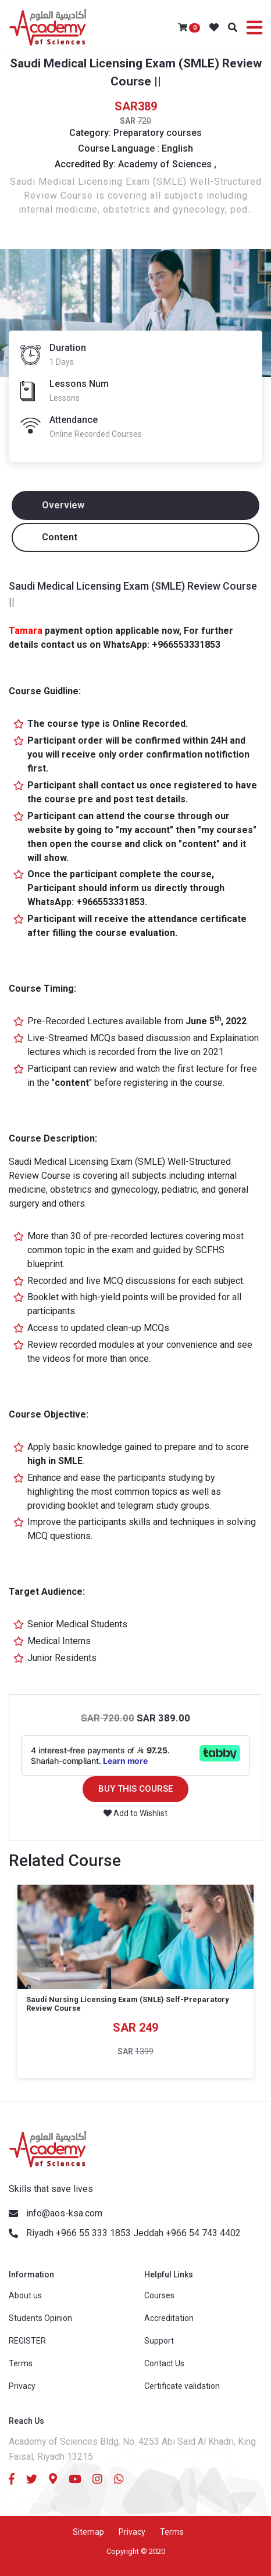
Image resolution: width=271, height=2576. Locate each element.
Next (256, 2009)
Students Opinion (40, 2318)
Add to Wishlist (135, 1813)
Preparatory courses (157, 132)
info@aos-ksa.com (64, 2213)
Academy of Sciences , (167, 164)
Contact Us (164, 2363)
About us (25, 2295)
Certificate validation (182, 2386)
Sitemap (88, 2531)
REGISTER (27, 2340)
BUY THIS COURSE (135, 1789)
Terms (21, 2363)
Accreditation (169, 2318)
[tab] (135, 505)
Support (159, 2340)
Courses (159, 2295)
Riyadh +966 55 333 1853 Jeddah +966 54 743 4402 (133, 2232)
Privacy (22, 2386)
